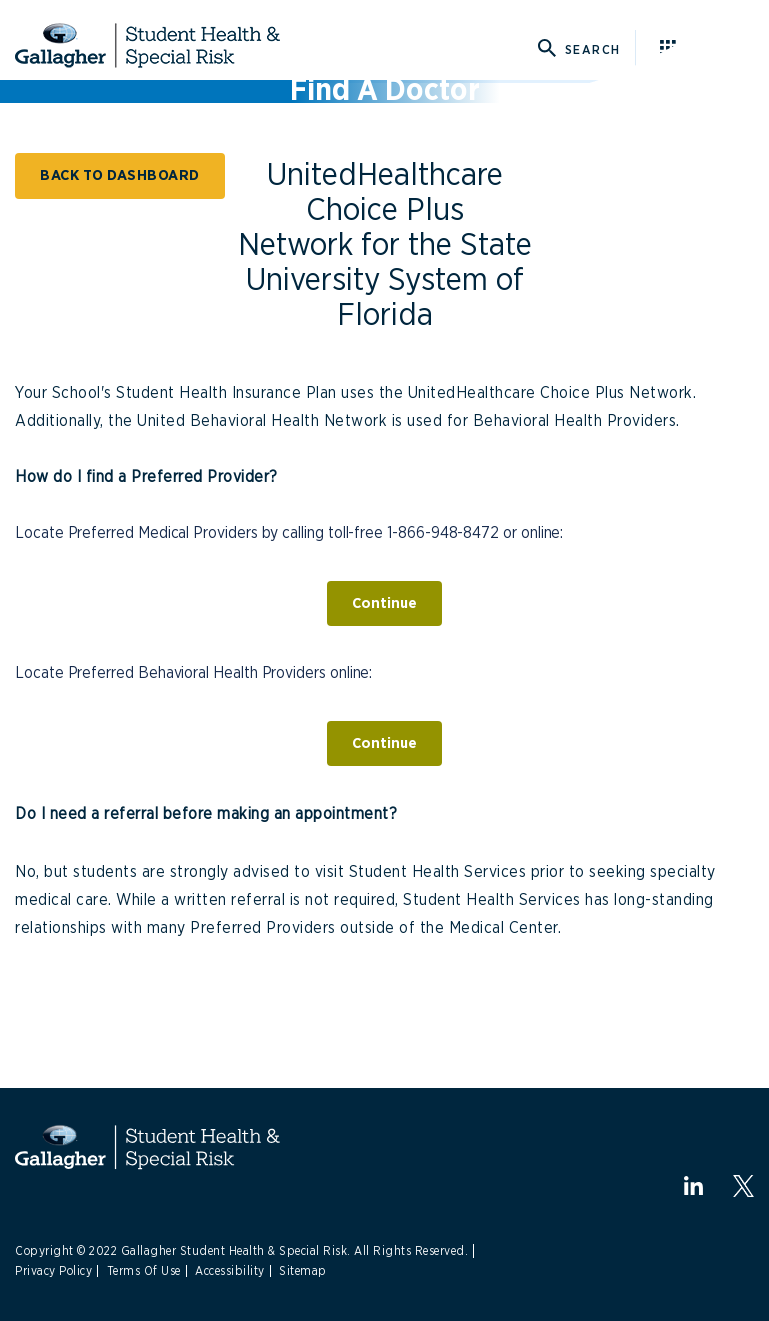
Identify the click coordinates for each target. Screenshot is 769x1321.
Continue (384, 603)
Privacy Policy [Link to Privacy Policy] (53, 1271)
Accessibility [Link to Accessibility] (230, 1271)
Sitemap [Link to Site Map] (303, 1271)
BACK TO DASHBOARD (120, 175)
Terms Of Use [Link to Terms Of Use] (144, 1271)
